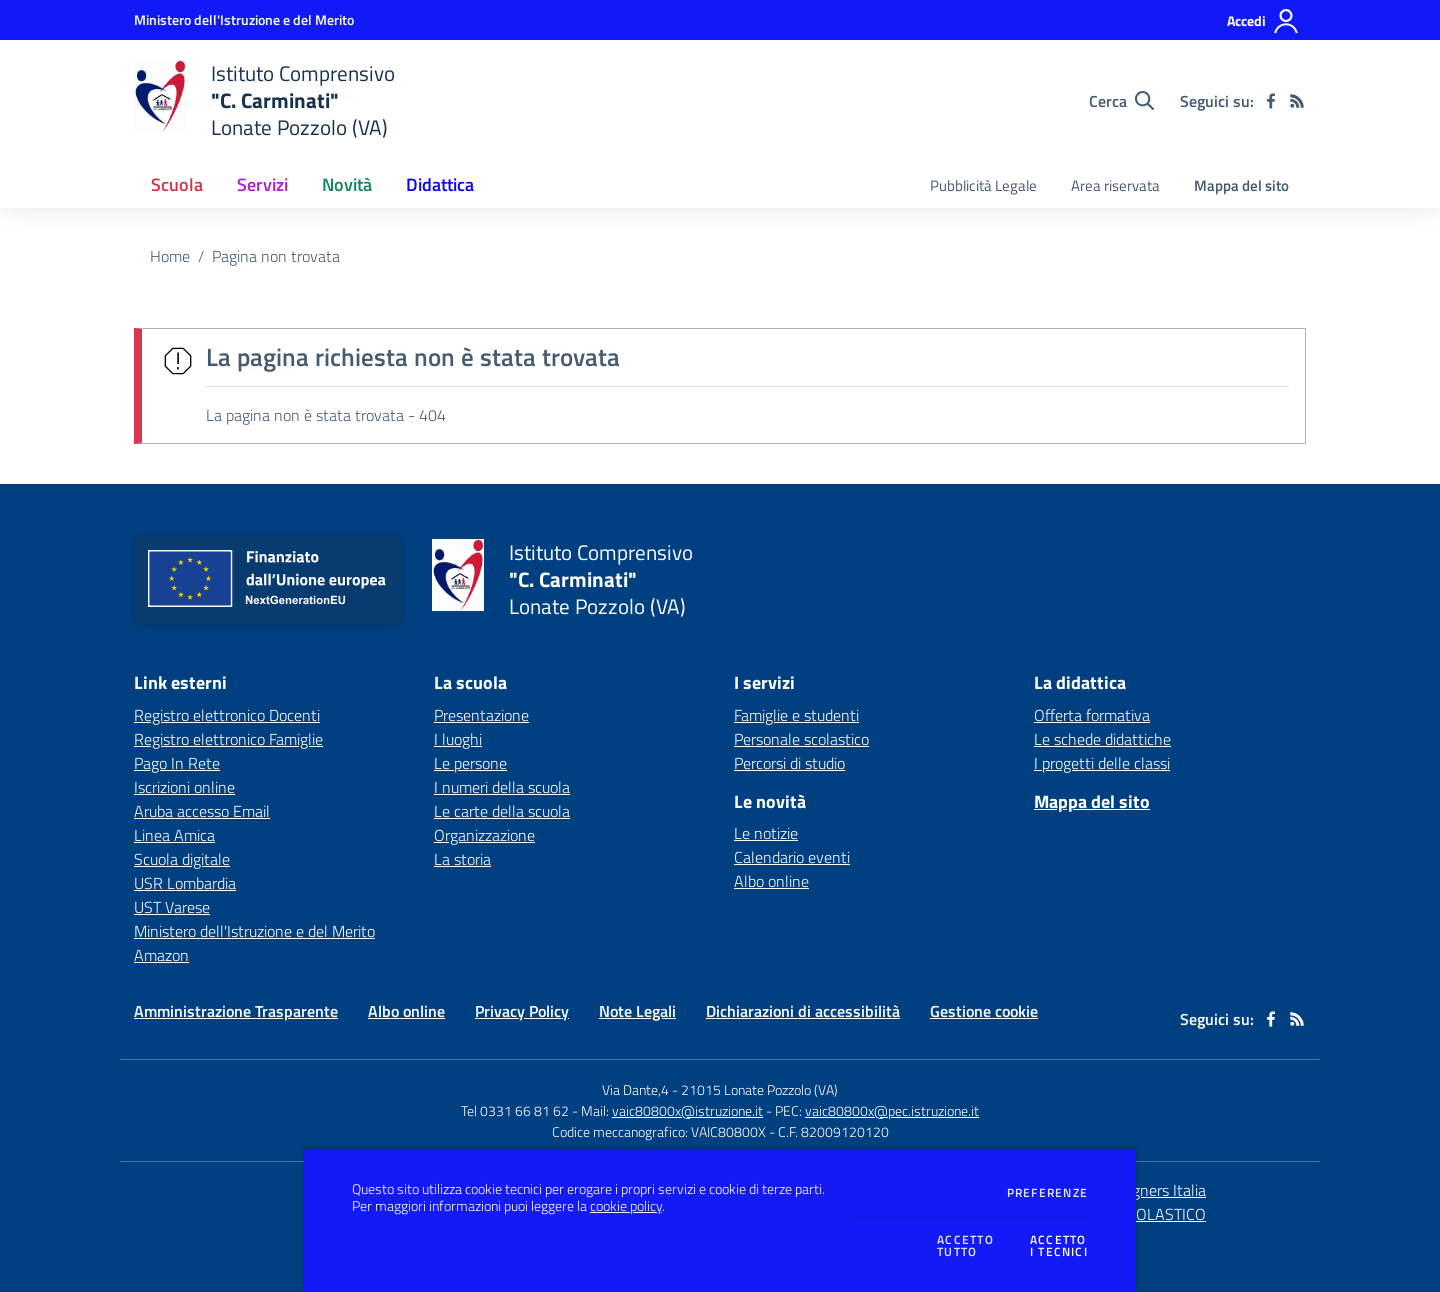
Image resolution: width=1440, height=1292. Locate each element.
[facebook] (1271, 101)
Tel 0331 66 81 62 (515, 1110)
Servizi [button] (262, 184)
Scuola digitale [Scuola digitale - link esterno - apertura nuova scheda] (182, 859)
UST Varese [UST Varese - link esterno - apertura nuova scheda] (172, 907)
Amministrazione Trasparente (236, 1011)
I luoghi (458, 739)
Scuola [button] (177, 184)
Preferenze (1047, 1193)
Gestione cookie (984, 1011)
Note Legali (637, 1011)
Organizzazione (484, 835)
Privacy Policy (522, 1011)
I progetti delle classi (1102, 763)
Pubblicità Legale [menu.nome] (983, 185)
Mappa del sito (1241, 185)
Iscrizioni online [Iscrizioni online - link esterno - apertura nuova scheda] (184, 787)
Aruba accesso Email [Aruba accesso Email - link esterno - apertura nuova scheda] (202, 811)
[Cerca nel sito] (1121, 101)
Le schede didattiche (1102, 739)
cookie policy (626, 1206)
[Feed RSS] (1297, 101)
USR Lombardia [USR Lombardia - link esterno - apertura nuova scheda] (185, 883)
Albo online (771, 881)
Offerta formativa (1092, 715)
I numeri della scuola (502, 787)
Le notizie (766, 833)
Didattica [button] (440, 184)
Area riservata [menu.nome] (1115, 185)
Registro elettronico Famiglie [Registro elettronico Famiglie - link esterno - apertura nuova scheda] (228, 739)
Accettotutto (965, 1246)
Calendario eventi (792, 857)
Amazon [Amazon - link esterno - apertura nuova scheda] (161, 955)
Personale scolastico (801, 739)
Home (170, 256)
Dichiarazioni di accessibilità (803, 1011)
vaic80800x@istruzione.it (687, 1110)
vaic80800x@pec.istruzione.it (892, 1110)
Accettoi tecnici (1059, 1246)
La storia (462, 859)
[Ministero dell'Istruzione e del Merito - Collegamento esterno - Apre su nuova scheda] (244, 19)
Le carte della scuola (502, 811)
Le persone (470, 763)
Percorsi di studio (789, 763)
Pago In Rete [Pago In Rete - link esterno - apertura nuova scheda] (177, 763)
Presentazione (481, 715)
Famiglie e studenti (796, 715)
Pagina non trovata (276, 256)
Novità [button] (347, 184)
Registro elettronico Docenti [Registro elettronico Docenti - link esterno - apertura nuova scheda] (227, 715)
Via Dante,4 (637, 1089)
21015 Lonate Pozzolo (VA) (759, 1089)
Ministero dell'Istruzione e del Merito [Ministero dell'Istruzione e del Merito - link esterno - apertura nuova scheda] (254, 931)
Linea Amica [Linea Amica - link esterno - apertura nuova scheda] (174, 835)
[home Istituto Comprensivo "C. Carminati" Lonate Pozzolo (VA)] (264, 100)
